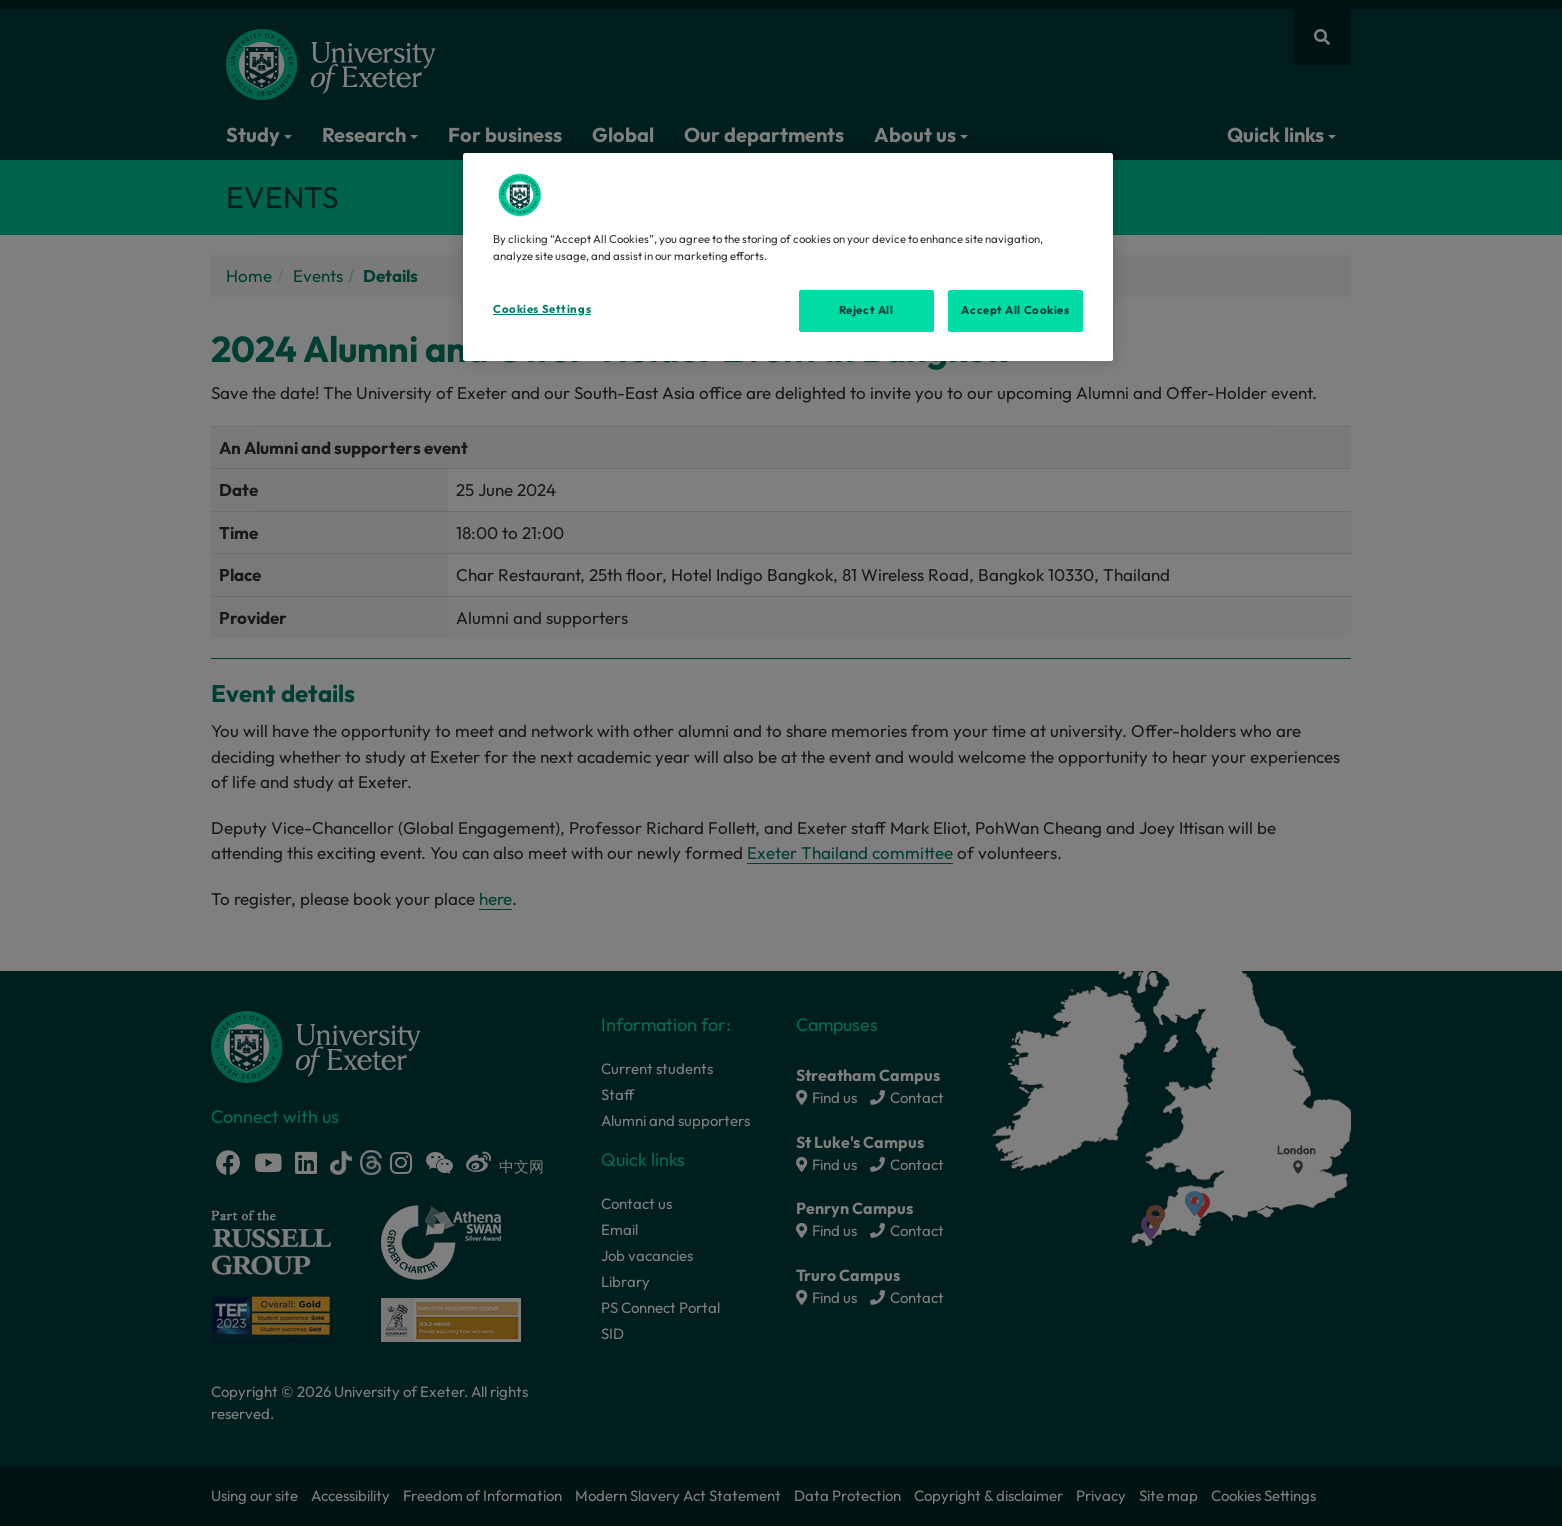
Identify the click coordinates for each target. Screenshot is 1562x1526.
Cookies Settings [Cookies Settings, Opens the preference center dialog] (542, 309)
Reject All (866, 310)
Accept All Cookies (1015, 310)
